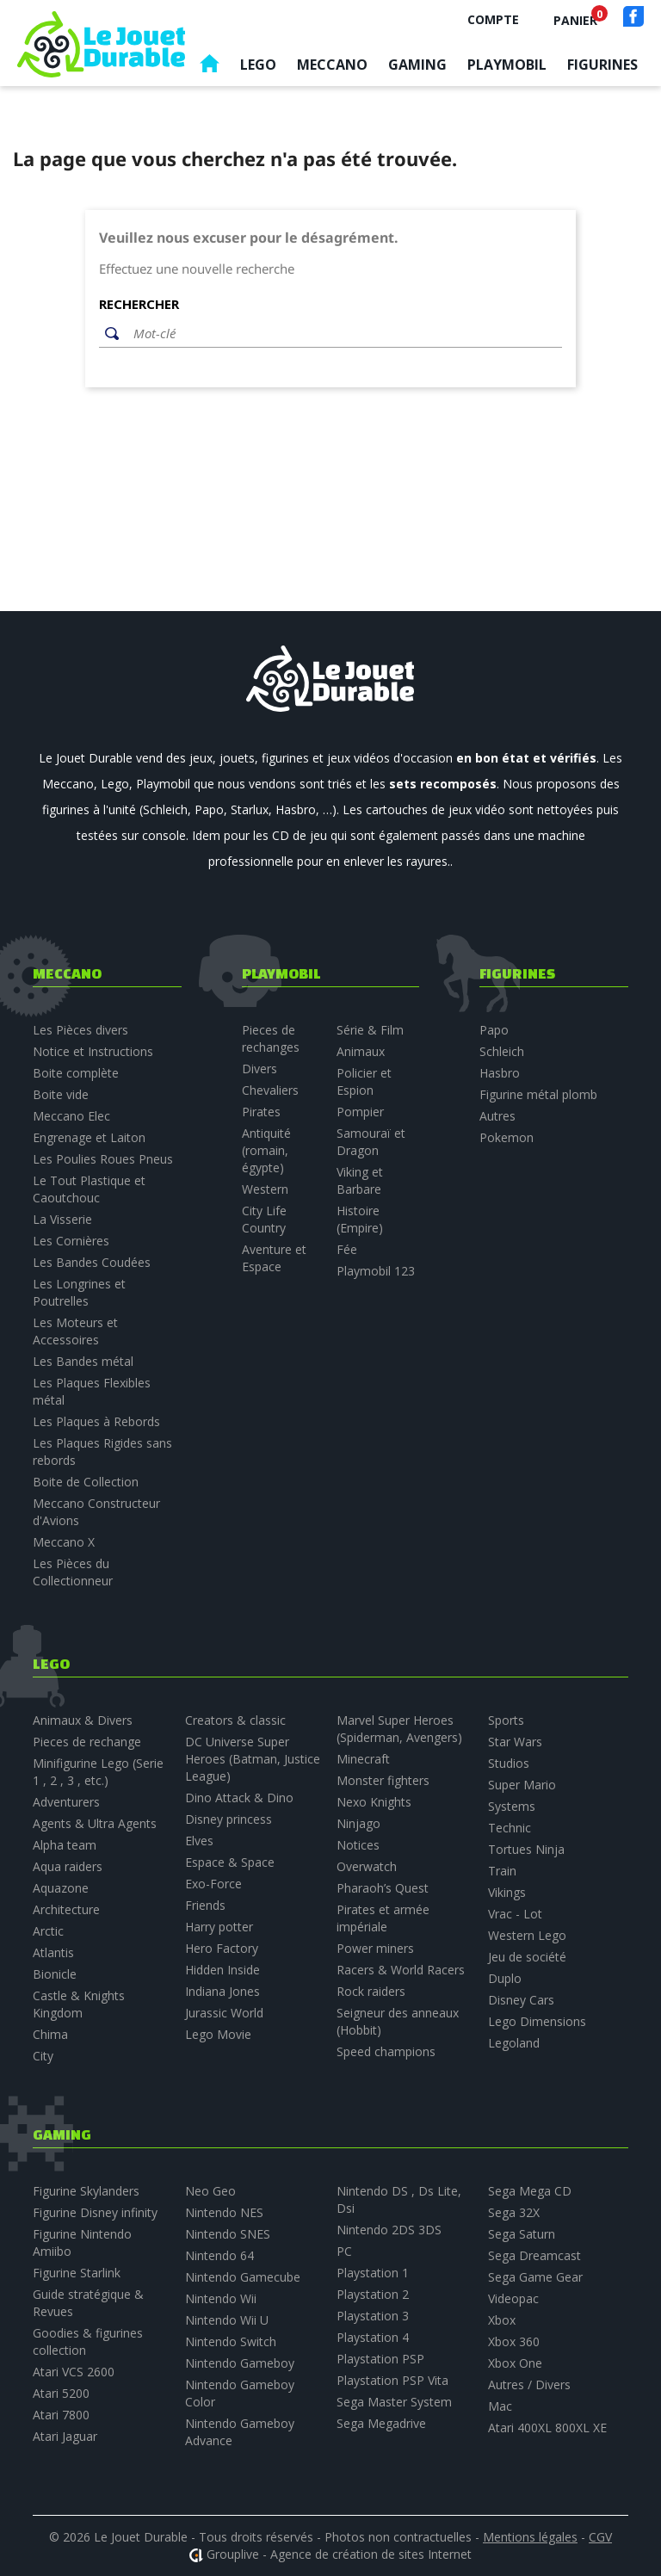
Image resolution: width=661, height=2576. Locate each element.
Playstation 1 (373, 2272)
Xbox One (515, 2363)
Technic (509, 1827)
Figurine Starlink (76, 2272)
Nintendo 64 (219, 2255)
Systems (511, 1806)
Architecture (66, 1909)
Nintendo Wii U (227, 2320)
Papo (494, 1030)
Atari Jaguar (65, 2436)
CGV (600, 2537)
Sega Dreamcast (534, 2255)
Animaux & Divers (83, 1720)
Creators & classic (235, 1720)
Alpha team (64, 1845)
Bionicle (55, 1974)
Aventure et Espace (274, 1258)
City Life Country (264, 1219)
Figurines (602, 64)
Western (265, 1189)
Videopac (513, 2298)
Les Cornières (71, 1240)
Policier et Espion (364, 1081)
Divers (259, 1068)
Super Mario (522, 1784)
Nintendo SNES (227, 2234)
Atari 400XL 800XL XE (547, 2427)
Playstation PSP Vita (392, 2380)
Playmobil (507, 64)
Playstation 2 (373, 2294)
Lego (258, 64)
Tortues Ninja (526, 1849)
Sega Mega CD (529, 2191)
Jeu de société (527, 1957)
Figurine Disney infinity (95, 2212)
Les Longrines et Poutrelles (79, 1292)
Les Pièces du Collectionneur (73, 1572)
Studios (508, 1763)
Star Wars (515, 1741)
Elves (199, 1840)
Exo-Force (213, 1883)
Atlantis (53, 1952)
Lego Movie (218, 2034)
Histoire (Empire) (360, 1219)
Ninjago (358, 1823)
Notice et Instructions (93, 1051)
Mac (500, 2406)
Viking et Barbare (360, 1180)
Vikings (507, 1892)
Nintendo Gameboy (239, 2363)
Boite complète (76, 1073)
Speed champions (386, 2051)
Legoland (514, 2043)
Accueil (209, 67)
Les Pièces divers (80, 1030)
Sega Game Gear (535, 2277)
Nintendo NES (224, 2212)
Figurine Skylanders (86, 2191)
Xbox (502, 2320)
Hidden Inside (222, 1969)
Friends (205, 1905)
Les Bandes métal (83, 1361)
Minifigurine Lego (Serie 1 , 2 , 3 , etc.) (98, 1771)
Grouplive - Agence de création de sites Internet (339, 2554)
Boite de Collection (86, 1481)
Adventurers (66, 1802)
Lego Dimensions (537, 2021)
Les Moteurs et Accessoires (75, 1331)
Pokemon (506, 1137)
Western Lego (527, 1935)
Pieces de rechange (87, 1741)
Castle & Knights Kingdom (79, 2004)
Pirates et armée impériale (383, 1918)
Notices (358, 1845)
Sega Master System (394, 2402)
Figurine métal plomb (538, 1094)
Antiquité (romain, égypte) (266, 1150)
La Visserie (62, 1219)
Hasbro (499, 1073)
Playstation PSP (380, 2359)
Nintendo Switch (230, 2341)
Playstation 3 (373, 2315)
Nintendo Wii (220, 2298)
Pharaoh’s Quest (383, 1888)
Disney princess (228, 1819)
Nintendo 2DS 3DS (389, 2229)
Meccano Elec (71, 1116)
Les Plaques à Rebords (96, 1421)
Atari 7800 (61, 2414)
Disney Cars (521, 2000)
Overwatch (367, 1866)
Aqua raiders (67, 1866)
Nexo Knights (374, 1802)
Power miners (375, 1948)
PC (344, 2251)
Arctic (48, 1931)
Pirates (261, 1111)
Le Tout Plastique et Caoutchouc (89, 1189)
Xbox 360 (514, 2341)
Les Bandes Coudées (92, 1262)
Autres (497, 1116)
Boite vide (61, 1094)
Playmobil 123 (376, 1271)
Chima (50, 2034)
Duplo (505, 1978)
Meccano (332, 64)
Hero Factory (221, 1948)
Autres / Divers (529, 2384)
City (43, 2056)
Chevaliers (270, 1090)
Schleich (501, 1051)
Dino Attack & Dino (239, 1797)
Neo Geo (210, 2191)
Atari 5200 (61, 2393)
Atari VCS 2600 (73, 2371)
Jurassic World (224, 2013)
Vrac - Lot (515, 1914)
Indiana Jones (222, 1991)
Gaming (417, 64)
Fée (347, 1249)
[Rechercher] (343, 334)
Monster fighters (383, 1780)
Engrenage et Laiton (89, 1137)
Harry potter (219, 1926)
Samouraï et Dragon (371, 1141)
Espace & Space (230, 1862)
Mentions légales (530, 2537)
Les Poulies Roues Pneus (103, 1159)
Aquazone (61, 1888)
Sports (506, 1720)
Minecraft (363, 1759)
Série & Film (370, 1030)
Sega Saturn (521, 2234)
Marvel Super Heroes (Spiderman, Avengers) (399, 1728)
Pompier (360, 1111)
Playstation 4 (373, 2337)
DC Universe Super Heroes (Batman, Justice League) (252, 1758)
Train (502, 1871)
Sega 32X (514, 2212)
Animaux (361, 1051)
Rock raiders (371, 1991)
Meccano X (64, 1542)
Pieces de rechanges (271, 1038)
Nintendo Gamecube (242, 2277)
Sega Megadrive (381, 2423)
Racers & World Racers (401, 1969)
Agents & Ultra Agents (95, 1823)
